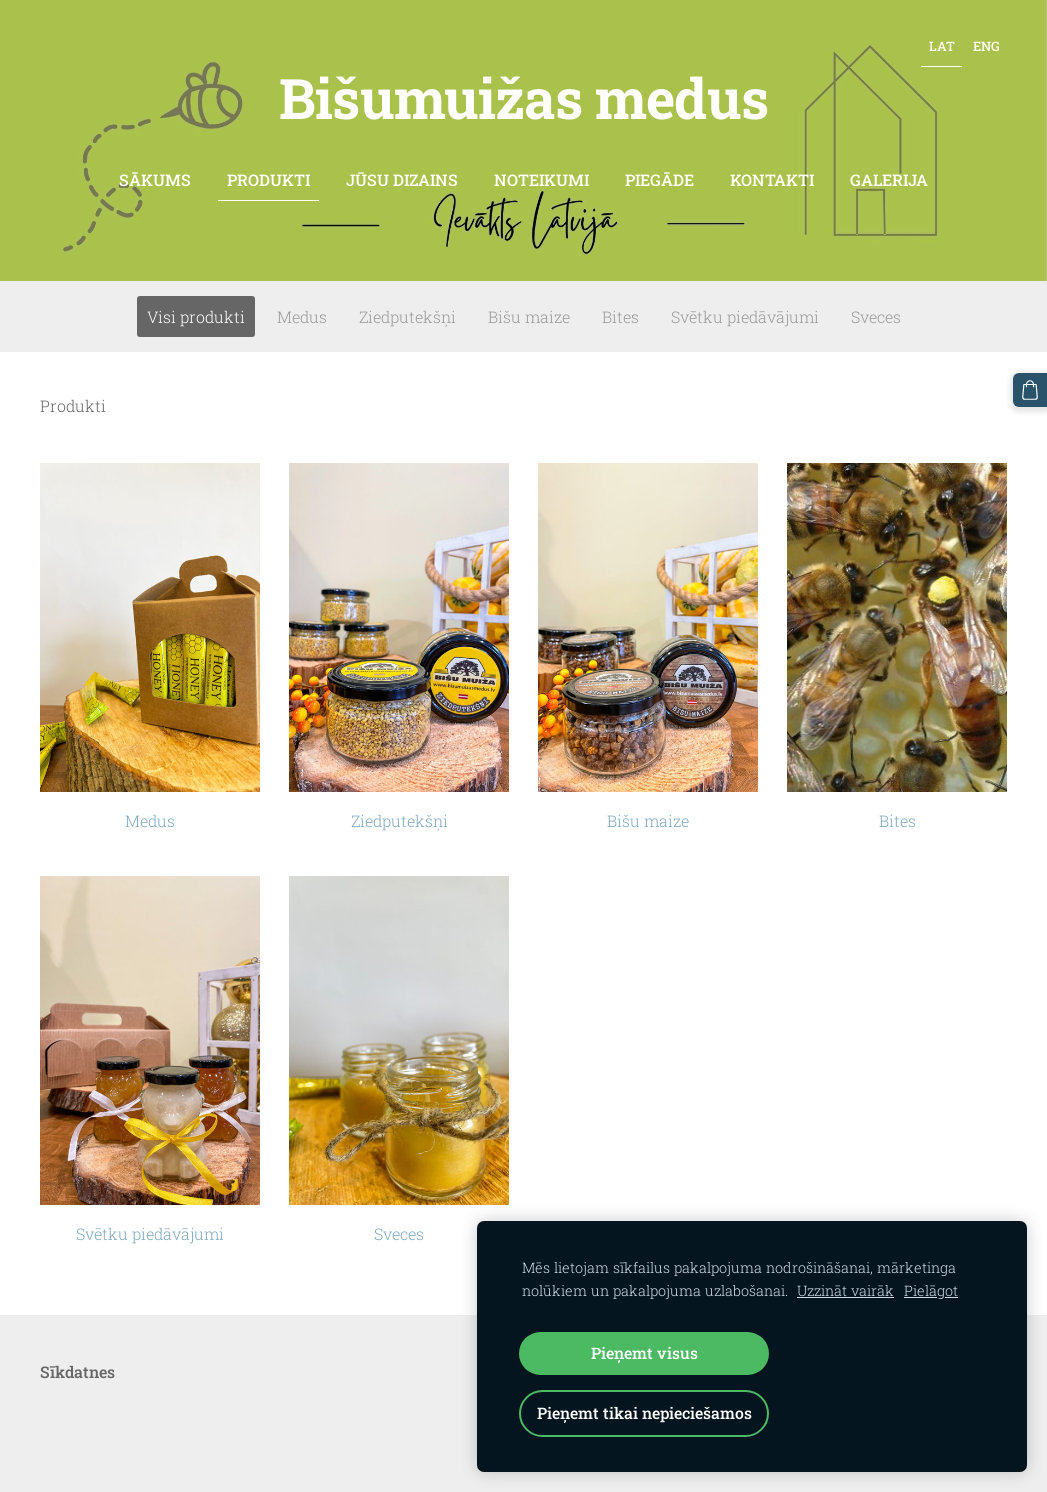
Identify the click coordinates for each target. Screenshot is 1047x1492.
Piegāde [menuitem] (659, 179)
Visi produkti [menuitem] (196, 316)
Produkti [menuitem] (268, 179)
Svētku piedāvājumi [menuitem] (745, 316)
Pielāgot (931, 1290)
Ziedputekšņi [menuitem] (407, 316)
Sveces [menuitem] (876, 316)
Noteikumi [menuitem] (541, 179)
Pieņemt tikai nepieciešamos (644, 1412)
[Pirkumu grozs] (1030, 390)
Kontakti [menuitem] (772, 179)
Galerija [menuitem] (889, 179)
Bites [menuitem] (620, 316)
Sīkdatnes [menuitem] (77, 1371)
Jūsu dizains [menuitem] (402, 179)
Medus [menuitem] (302, 316)
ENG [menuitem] (986, 46)
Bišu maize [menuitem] (529, 316)
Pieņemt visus (644, 1352)
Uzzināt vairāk (845, 1290)
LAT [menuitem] (942, 46)
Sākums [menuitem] (155, 179)
